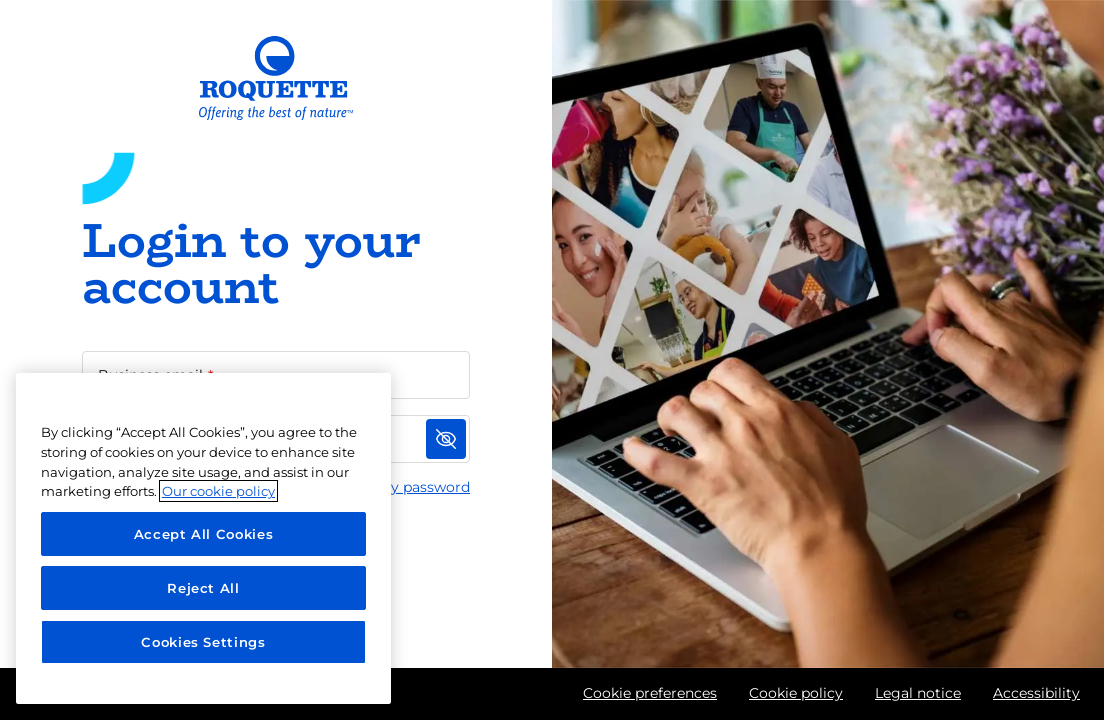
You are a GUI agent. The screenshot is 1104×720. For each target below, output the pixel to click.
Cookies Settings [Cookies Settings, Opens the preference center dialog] (203, 642)
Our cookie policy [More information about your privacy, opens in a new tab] (218, 491)
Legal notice (918, 693)
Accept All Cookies (204, 534)
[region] (203, 538)
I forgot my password (394, 487)
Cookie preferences (650, 693)
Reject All (203, 588)
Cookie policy (796, 693)
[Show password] (446, 439)
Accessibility (1036, 693)
